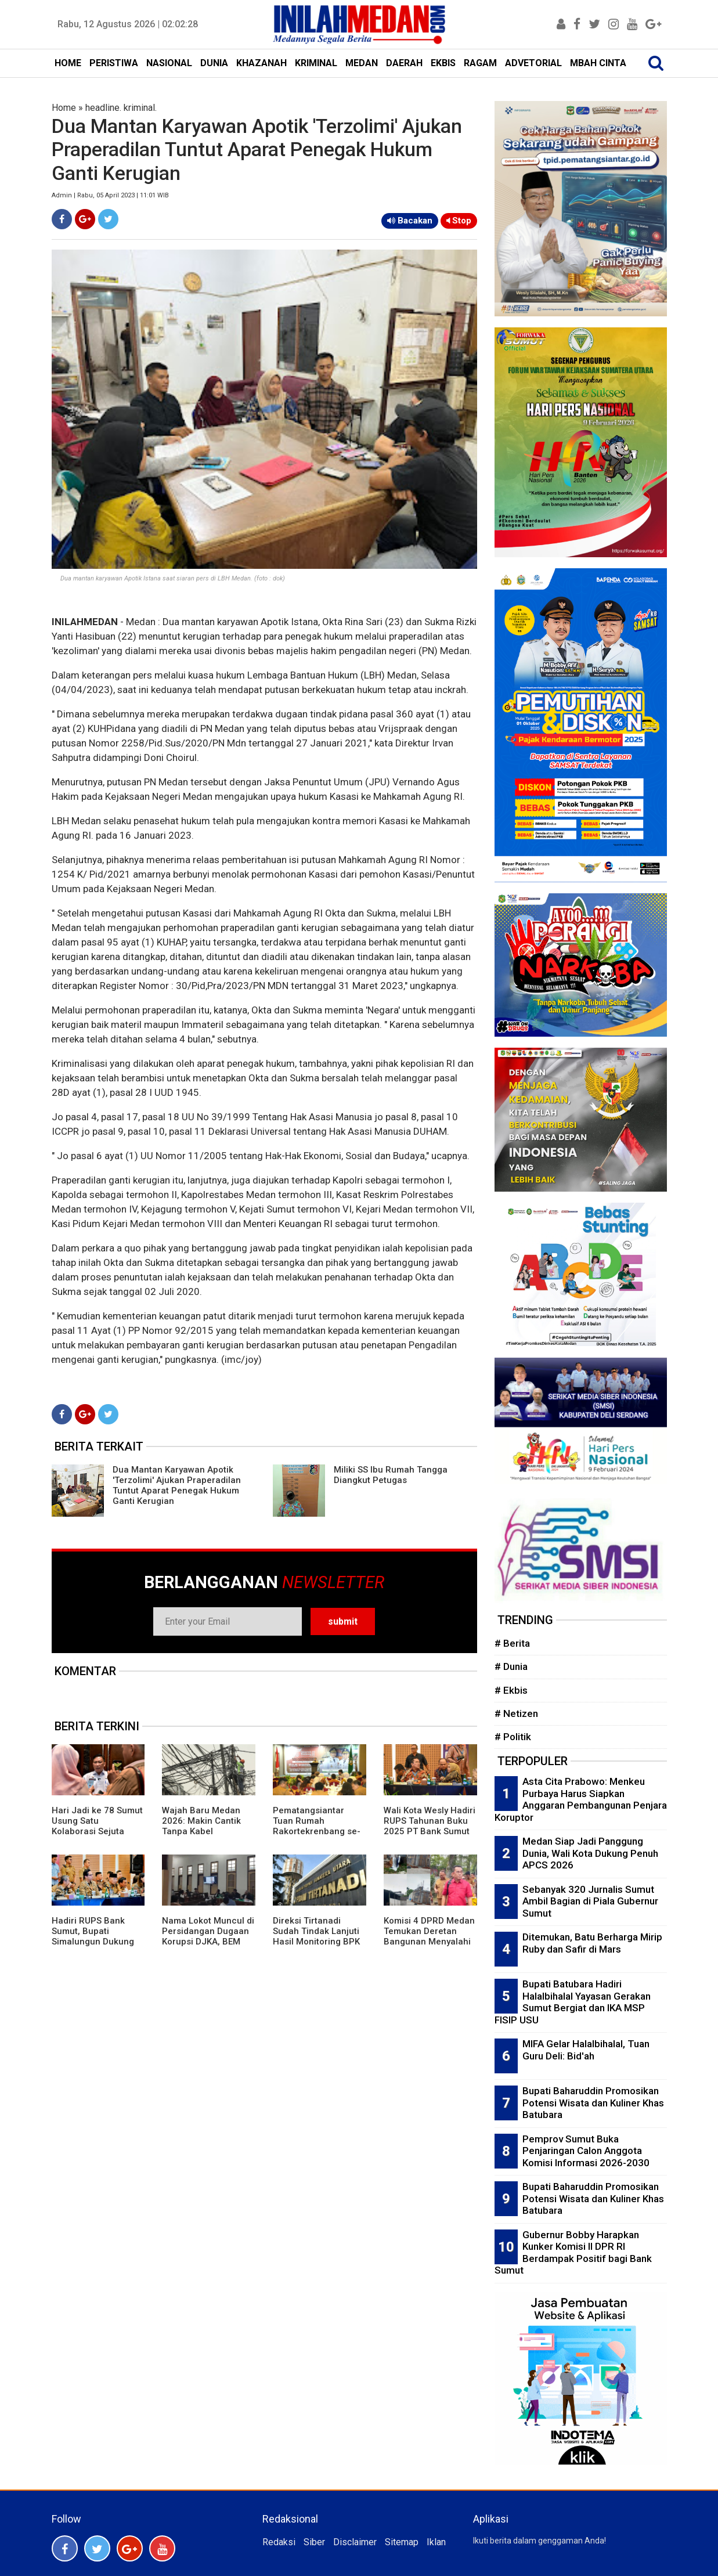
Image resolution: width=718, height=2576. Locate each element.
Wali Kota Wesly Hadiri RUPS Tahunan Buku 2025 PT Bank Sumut (429, 1821)
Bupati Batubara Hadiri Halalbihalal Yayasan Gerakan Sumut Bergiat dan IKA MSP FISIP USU (573, 2002)
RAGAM (480, 62)
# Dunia (511, 1666)
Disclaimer (355, 2542)
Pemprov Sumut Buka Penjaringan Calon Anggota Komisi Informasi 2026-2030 (586, 2151)
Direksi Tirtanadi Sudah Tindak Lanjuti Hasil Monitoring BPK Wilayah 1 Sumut (316, 1936)
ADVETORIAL (533, 62)
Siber (314, 2542)
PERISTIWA (113, 62)
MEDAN (361, 62)
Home (64, 107)
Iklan (436, 2542)
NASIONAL (169, 62)
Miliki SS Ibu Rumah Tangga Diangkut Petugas (391, 1474)
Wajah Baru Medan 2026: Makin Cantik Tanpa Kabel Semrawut (201, 1826)
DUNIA (214, 62)
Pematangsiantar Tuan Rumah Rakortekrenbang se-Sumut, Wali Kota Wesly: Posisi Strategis (319, 1831)
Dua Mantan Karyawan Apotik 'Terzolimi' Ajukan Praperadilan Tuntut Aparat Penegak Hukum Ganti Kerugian (177, 1485)
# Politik (513, 1736)
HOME (68, 62)
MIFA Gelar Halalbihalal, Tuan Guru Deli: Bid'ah (586, 2050)
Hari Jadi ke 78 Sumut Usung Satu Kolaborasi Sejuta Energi (97, 1826)
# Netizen (516, 1713)
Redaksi (278, 2542)
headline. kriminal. (121, 107)
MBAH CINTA (598, 62)
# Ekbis (511, 1690)
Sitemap (401, 2542)
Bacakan (409, 220)
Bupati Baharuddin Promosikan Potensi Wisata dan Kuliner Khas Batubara (593, 2102)
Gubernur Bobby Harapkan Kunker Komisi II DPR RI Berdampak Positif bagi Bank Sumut (573, 2252)
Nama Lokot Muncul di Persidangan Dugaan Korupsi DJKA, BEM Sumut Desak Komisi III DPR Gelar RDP (208, 1941)
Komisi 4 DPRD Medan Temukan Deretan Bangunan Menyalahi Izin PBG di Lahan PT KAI (429, 1941)
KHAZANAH (261, 62)
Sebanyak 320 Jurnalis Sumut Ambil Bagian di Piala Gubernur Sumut (590, 1901)
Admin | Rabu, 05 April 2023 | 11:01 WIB (110, 195)
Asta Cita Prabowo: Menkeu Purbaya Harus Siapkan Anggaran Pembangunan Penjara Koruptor (581, 1799)
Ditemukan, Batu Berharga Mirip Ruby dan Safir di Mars (592, 1943)
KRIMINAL (316, 62)
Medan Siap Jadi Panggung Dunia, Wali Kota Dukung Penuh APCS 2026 (590, 1853)
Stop (458, 220)
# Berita (512, 1643)
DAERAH (404, 62)
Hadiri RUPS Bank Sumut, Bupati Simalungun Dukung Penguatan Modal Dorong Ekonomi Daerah (93, 1946)
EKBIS (443, 62)
